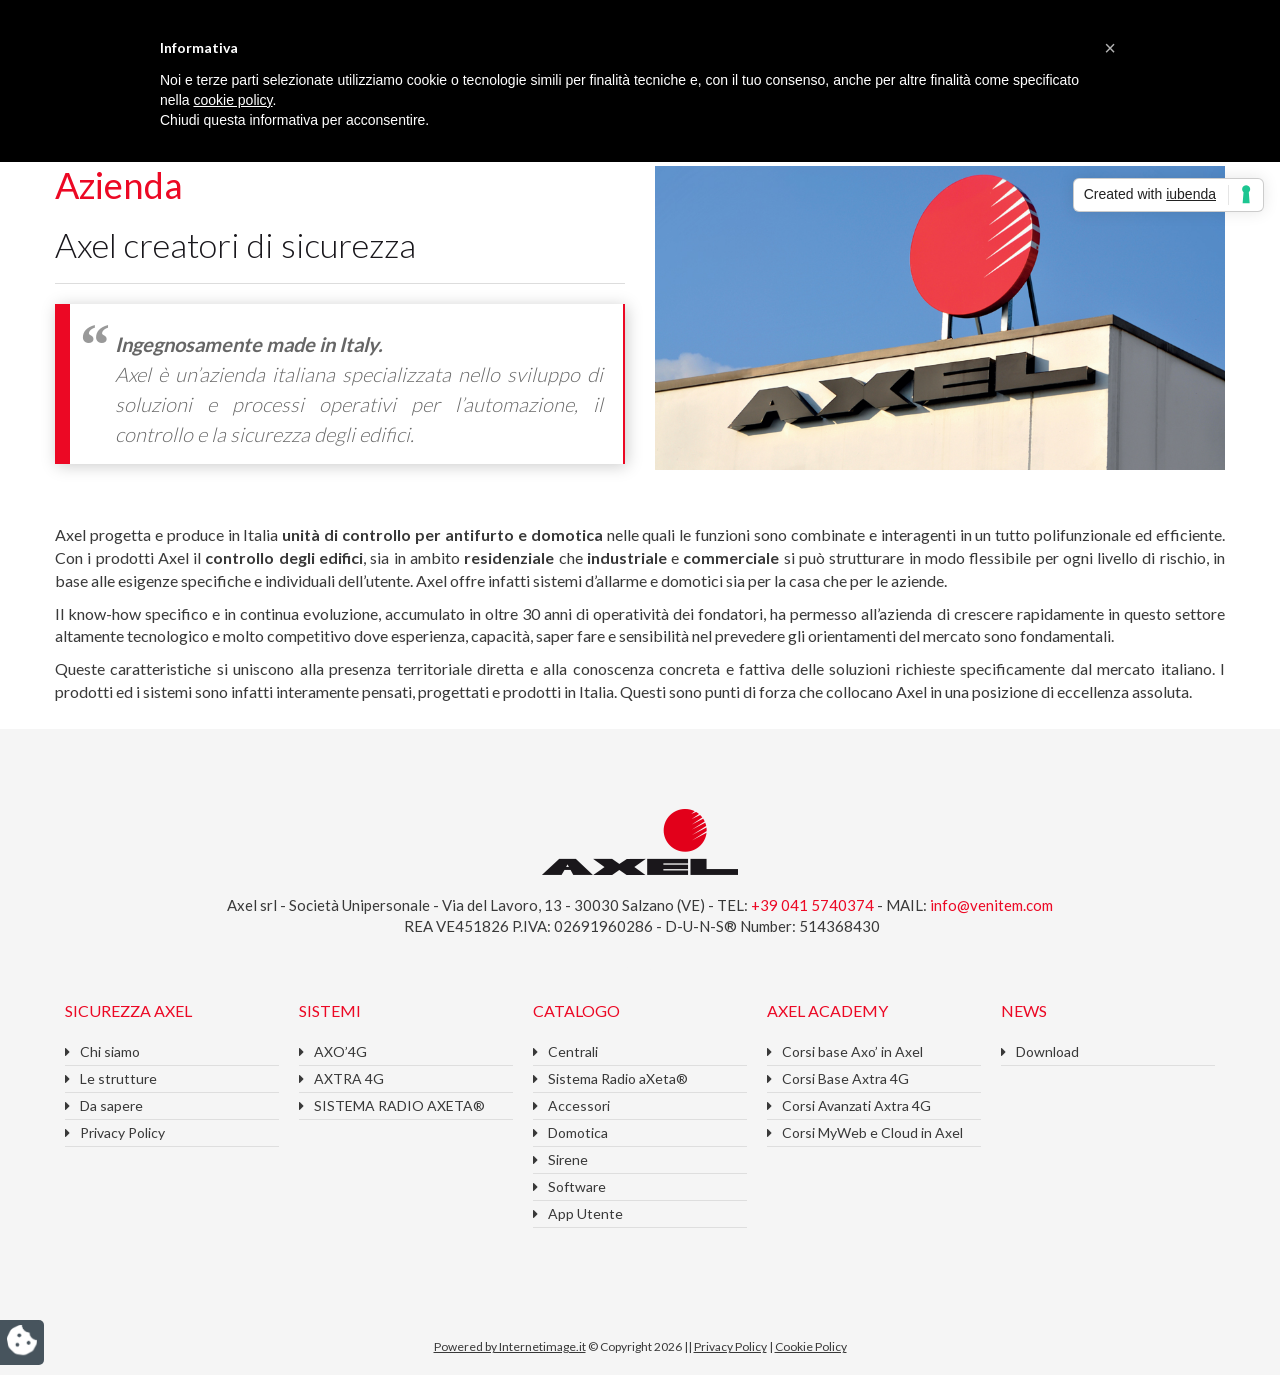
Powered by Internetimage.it (510, 1346)
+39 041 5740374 (814, 905)
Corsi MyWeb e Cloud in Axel (872, 1132)
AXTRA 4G (349, 1078)
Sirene (568, 1159)
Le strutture (118, 1078)
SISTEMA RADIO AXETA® (399, 1105)
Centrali (573, 1051)
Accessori (579, 1105)
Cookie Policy (811, 1346)
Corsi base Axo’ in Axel (852, 1051)
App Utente (585, 1213)
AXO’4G (340, 1051)
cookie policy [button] (232, 100)
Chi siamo (110, 1051)
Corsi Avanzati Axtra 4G (856, 1105)
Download (1047, 1051)
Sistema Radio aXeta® (618, 1078)
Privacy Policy (122, 1132)
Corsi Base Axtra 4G (845, 1078)
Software (577, 1186)
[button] (1110, 48)
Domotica (578, 1132)
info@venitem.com (991, 905)
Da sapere (111, 1105)
